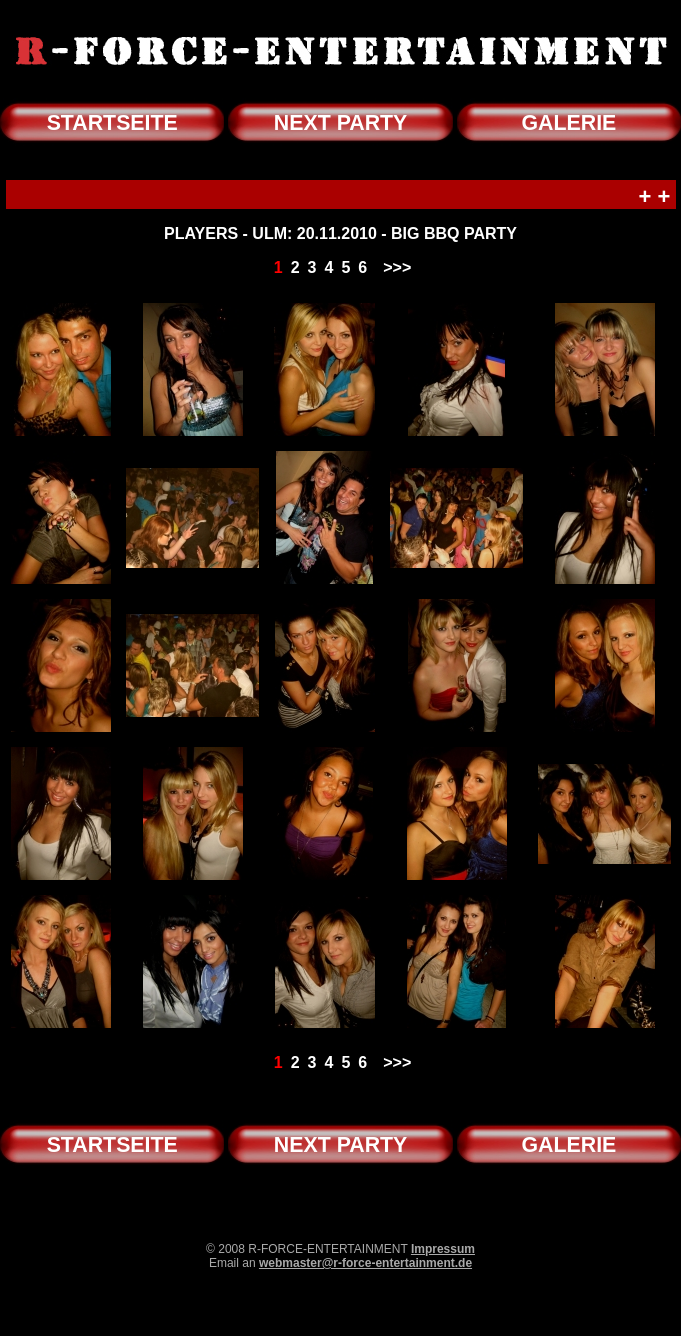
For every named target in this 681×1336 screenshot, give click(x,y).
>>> (397, 267)
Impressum (443, 1249)
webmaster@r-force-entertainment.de (365, 1263)
